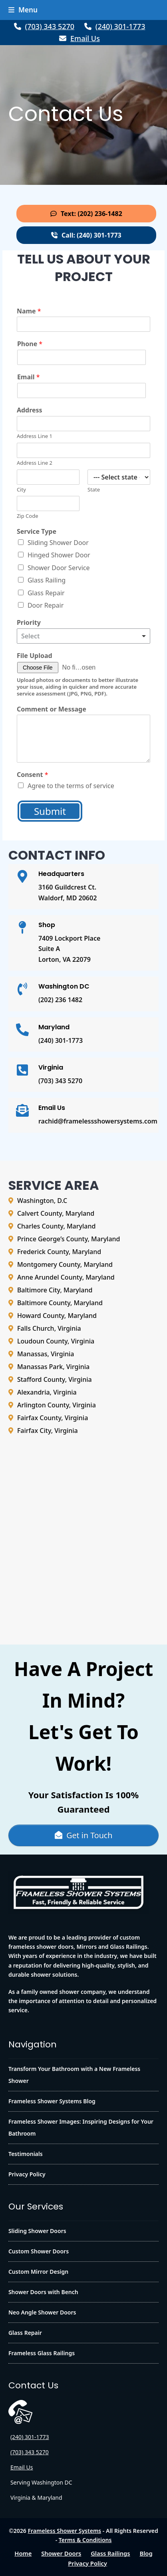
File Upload (34, 656)
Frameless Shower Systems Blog (51, 2101)
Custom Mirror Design (38, 2271)
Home (23, 2553)
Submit (50, 811)
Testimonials (25, 2154)
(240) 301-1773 (120, 26)
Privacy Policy (27, 2174)
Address (29, 410)
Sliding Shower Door (58, 542)
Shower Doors (61, 2553)
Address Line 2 (34, 463)
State (93, 489)
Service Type (36, 531)
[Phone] (81, 357)
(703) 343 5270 (50, 26)
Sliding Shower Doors (37, 2231)
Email (28, 377)
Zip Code (27, 516)
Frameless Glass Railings (41, 2353)
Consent (32, 775)
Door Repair (46, 605)
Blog (145, 2553)
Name (29, 311)
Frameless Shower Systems (64, 2530)
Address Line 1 (34, 436)
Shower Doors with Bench (43, 2292)
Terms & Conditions (85, 2540)
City (21, 489)
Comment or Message (51, 709)
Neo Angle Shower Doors (42, 2312)
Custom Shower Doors (38, 2251)
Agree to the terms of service (71, 785)
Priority (29, 622)
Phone (29, 344)
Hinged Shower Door (59, 555)
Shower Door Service (59, 567)
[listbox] (83, 636)
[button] (23, 9)
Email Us (85, 38)
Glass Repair (46, 593)
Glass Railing (47, 580)
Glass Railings (110, 2553)
